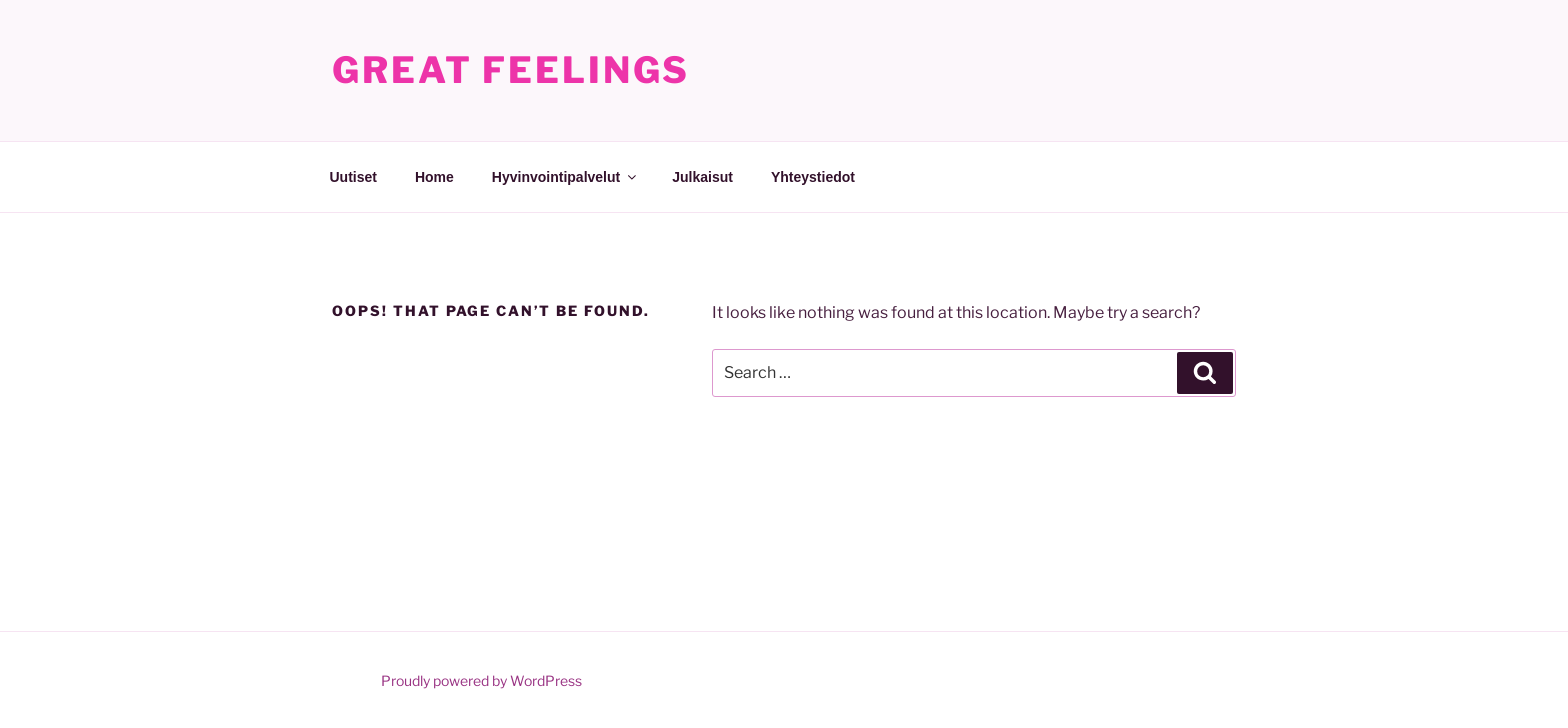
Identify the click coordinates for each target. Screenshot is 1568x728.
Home (434, 177)
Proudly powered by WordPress (481, 680)
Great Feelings (511, 70)
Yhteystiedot (813, 177)
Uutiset (353, 177)
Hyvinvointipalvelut (565, 177)
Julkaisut (702, 177)
